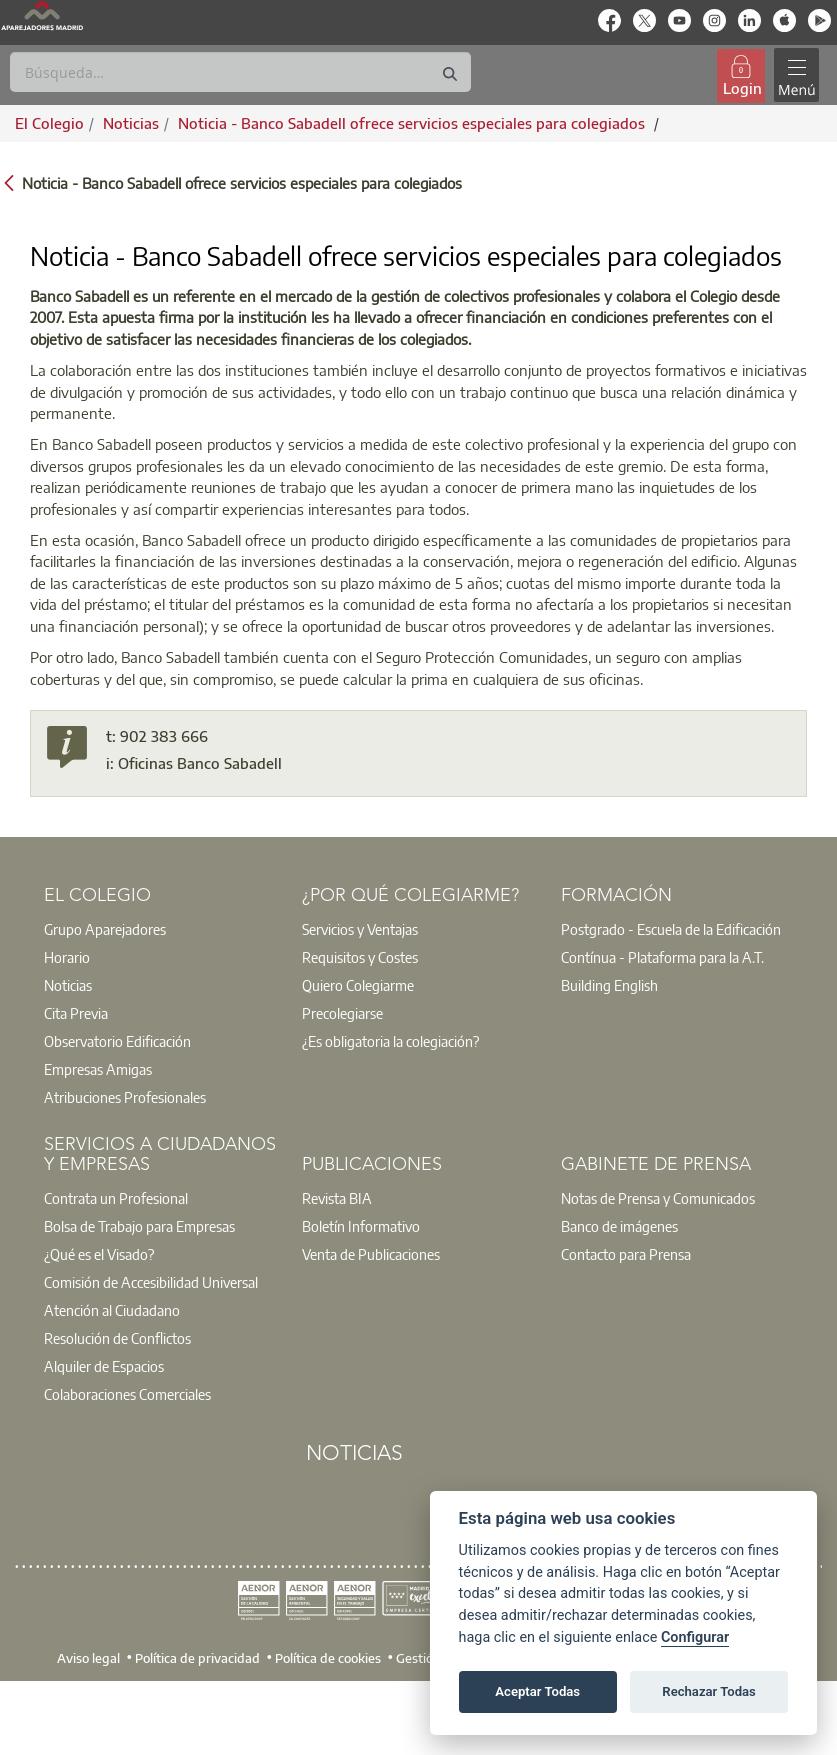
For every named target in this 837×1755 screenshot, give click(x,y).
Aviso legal (88, 1658)
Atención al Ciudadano (112, 1310)
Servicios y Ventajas (360, 929)
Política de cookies (328, 1658)
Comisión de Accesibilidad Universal (151, 1282)
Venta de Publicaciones (371, 1254)
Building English (609, 985)
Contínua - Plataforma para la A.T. (662, 957)
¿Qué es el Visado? (99, 1254)
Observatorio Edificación (117, 1041)
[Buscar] (240, 72)
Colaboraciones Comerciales (127, 1394)
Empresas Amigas (98, 1069)
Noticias (68, 985)
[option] (160, 929)
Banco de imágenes (619, 1226)
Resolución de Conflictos (117, 1338)
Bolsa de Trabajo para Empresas (139, 1226)
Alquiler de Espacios (104, 1366)
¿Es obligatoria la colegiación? (390, 1041)
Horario (67, 957)
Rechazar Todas (709, 1691)
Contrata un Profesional (116, 1198)
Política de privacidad (197, 1658)
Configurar (695, 1637)
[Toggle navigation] (796, 75)
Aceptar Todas (537, 1691)
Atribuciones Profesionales (125, 1097)
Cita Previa (76, 1013)
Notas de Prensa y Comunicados (658, 1198)
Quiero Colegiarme (358, 985)
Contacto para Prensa (626, 1254)
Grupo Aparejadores (105, 929)
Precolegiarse (342, 1013)
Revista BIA (337, 1198)
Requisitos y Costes (360, 957)
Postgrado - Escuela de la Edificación (671, 929)
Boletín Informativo (361, 1226)
